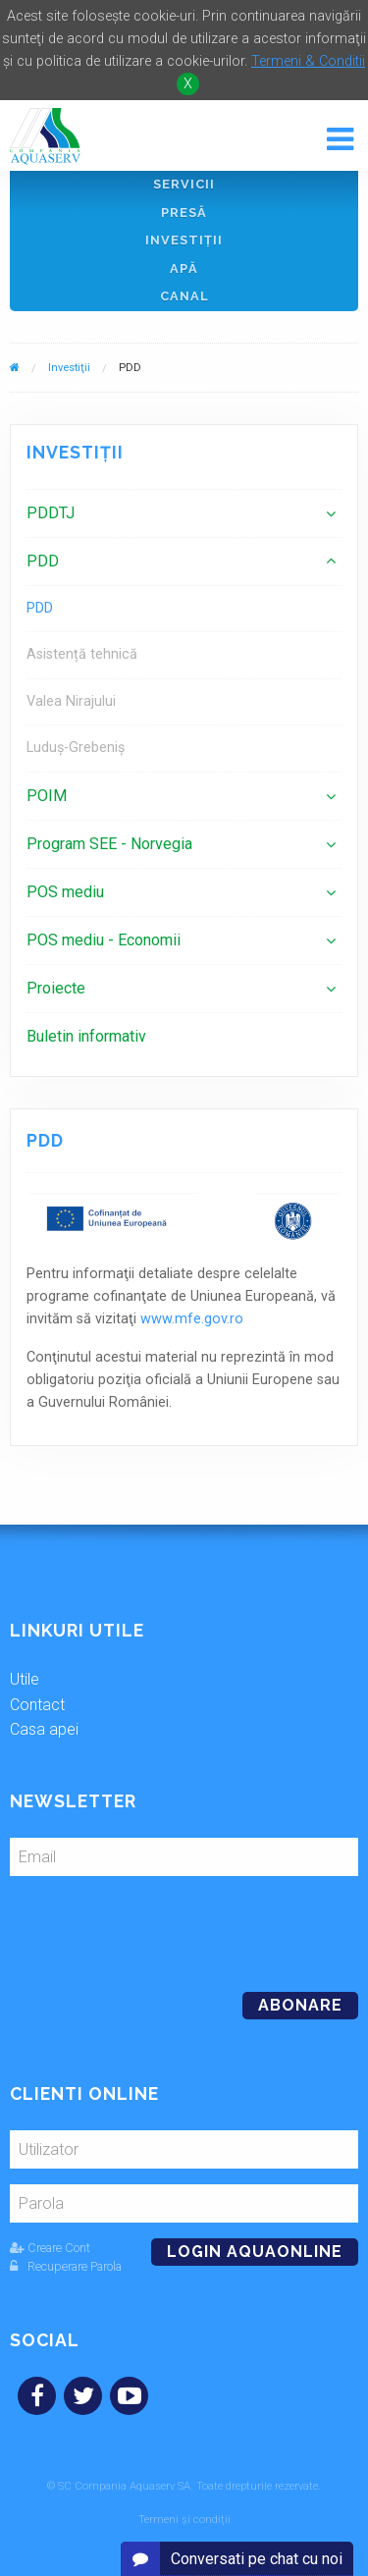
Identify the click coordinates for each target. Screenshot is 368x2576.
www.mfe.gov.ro (191, 1319)
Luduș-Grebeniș (75, 747)
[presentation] (144, 1926)
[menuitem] (184, 513)
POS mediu (65, 892)
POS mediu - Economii (103, 940)
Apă (184, 268)
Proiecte (55, 988)
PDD (42, 561)
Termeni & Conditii (308, 61)
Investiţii (184, 240)
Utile (24, 1679)
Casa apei (44, 1729)
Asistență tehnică (81, 654)
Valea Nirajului (71, 701)
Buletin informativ (86, 1036)
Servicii (184, 184)
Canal (184, 296)
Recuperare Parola (66, 2266)
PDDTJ (50, 513)
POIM (46, 795)
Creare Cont (50, 2247)
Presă (184, 212)
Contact (37, 1704)
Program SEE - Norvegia (109, 843)
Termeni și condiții (184, 2519)
